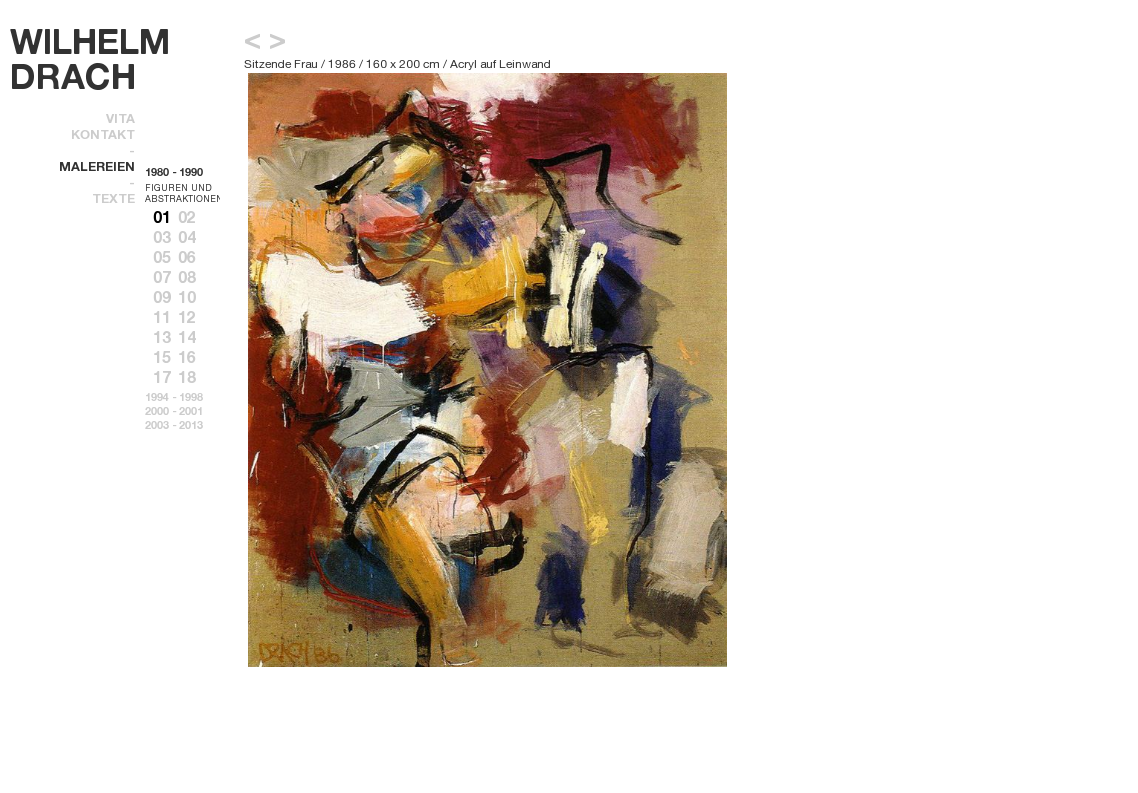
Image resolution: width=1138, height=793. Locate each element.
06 (187, 257)
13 (162, 337)
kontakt (103, 134)
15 (162, 357)
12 (187, 317)
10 (187, 297)
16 (187, 357)
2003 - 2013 (174, 425)
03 (162, 237)
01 (162, 217)
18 (187, 377)
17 (162, 377)
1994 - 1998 (174, 397)
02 (187, 217)
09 (162, 297)
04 (187, 237)
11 (162, 317)
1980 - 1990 (174, 172)
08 (187, 277)
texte (113, 198)
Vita (120, 118)
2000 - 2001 (174, 411)
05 (162, 257)
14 (187, 337)
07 (162, 277)
